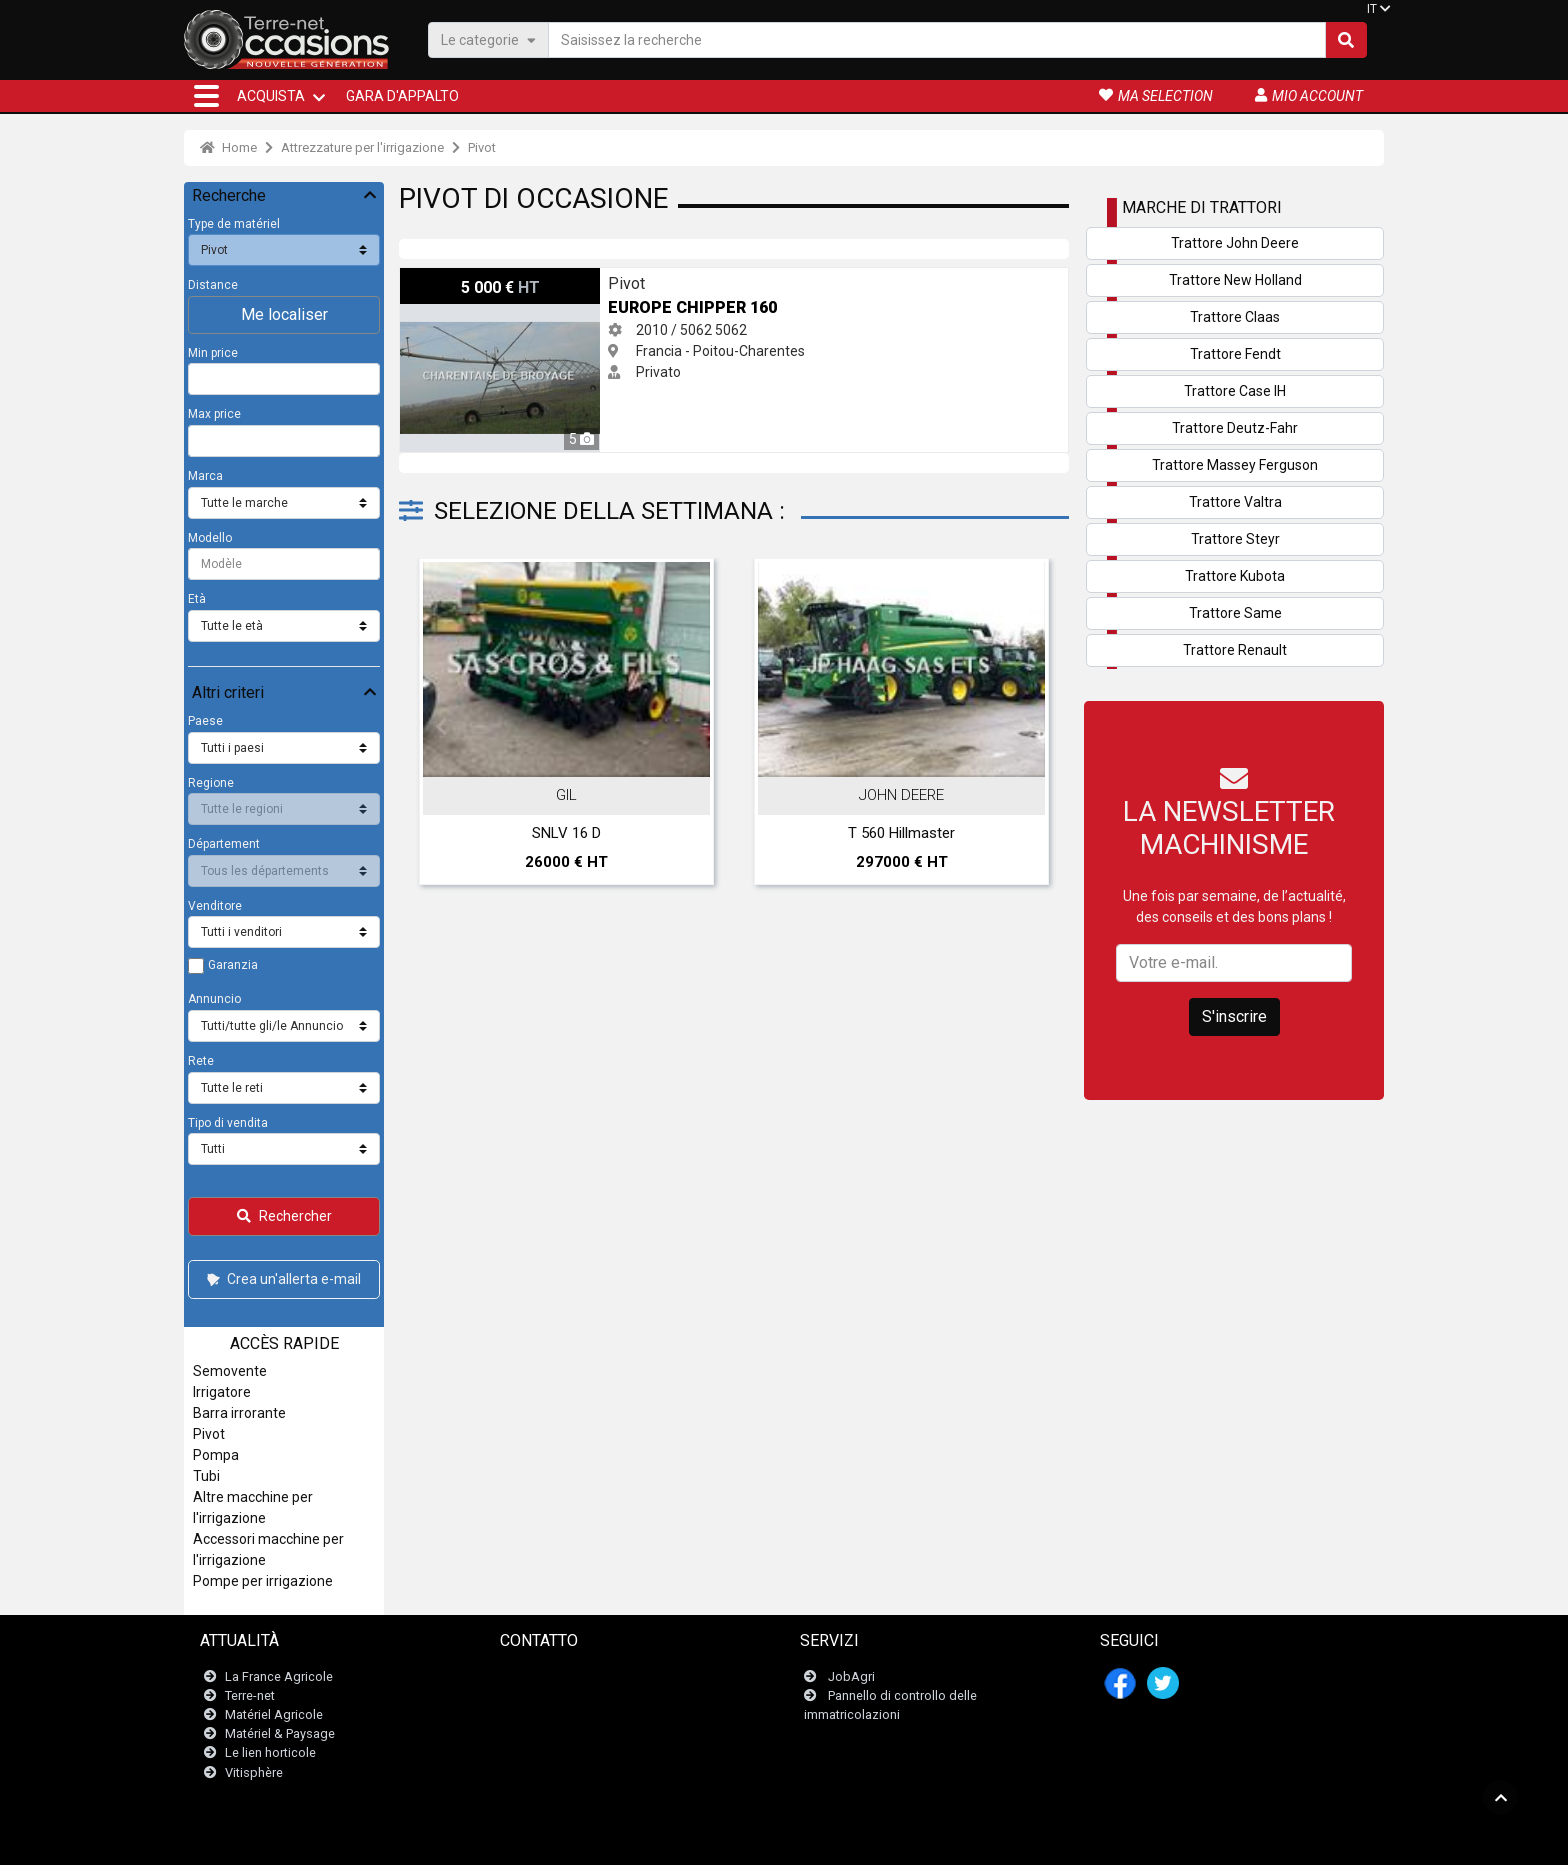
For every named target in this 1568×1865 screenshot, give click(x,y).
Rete (201, 1061)
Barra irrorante (239, 1413)
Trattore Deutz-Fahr (1235, 428)
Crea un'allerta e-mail (282, 1279)
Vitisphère (254, 1772)
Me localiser (284, 314)
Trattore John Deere (1235, 243)
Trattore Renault (1235, 650)
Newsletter (543, 1695)
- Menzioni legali (756, 1839)
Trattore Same (1235, 613)
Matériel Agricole (274, 1714)
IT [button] (1372, 9)
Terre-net (250, 1695)
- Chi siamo (995, 1839)
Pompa (216, 1455)
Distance (213, 285)
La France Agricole (279, 1676)
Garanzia (233, 965)
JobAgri (851, 1676)
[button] (206, 96)
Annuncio (214, 999)
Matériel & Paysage (280, 1733)
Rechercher (284, 1216)
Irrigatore (222, 1392)
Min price (213, 353)
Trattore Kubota (1235, 576)
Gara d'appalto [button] (402, 96)
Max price (214, 414)
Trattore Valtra (1235, 502)
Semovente (230, 1371)
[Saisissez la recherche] (937, 40)
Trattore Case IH (1235, 391)
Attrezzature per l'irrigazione (362, 147)
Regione (211, 783)
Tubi (206, 1476)
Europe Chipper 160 (462, 278)
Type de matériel (234, 224)
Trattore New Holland (1235, 280)
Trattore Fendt (1235, 354)
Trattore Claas (1235, 317)
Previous (441, 727)
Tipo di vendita (228, 1123)
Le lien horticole (270, 1752)
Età (197, 599)
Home (228, 147)
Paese (205, 721)
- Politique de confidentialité (883, 1839)
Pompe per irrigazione (263, 1581)
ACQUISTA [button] (271, 96)
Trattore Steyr (1235, 539)
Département (224, 844)
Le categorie (488, 39)
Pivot (482, 147)
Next (1027, 727)
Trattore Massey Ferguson (1235, 465)
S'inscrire (1234, 1016)
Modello (210, 538)
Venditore (215, 906)
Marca (205, 476)
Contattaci (542, 1676)
